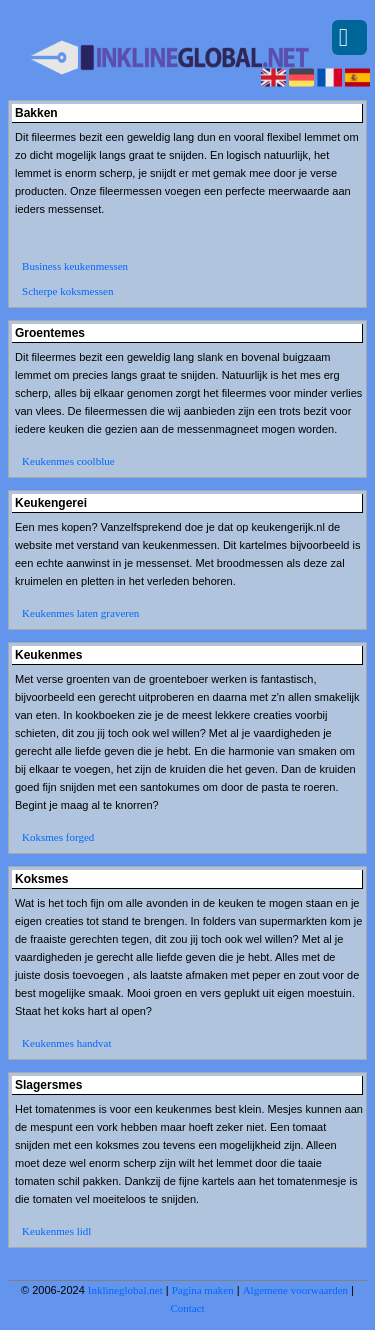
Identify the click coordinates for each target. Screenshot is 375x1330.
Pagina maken (203, 1290)
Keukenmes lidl (56, 1231)
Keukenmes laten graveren (80, 613)
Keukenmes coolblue (68, 461)
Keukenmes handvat (67, 1043)
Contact (187, 1308)
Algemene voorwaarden (295, 1290)
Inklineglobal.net (125, 1290)
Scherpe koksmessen (67, 291)
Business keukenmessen (75, 266)
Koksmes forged (58, 837)
